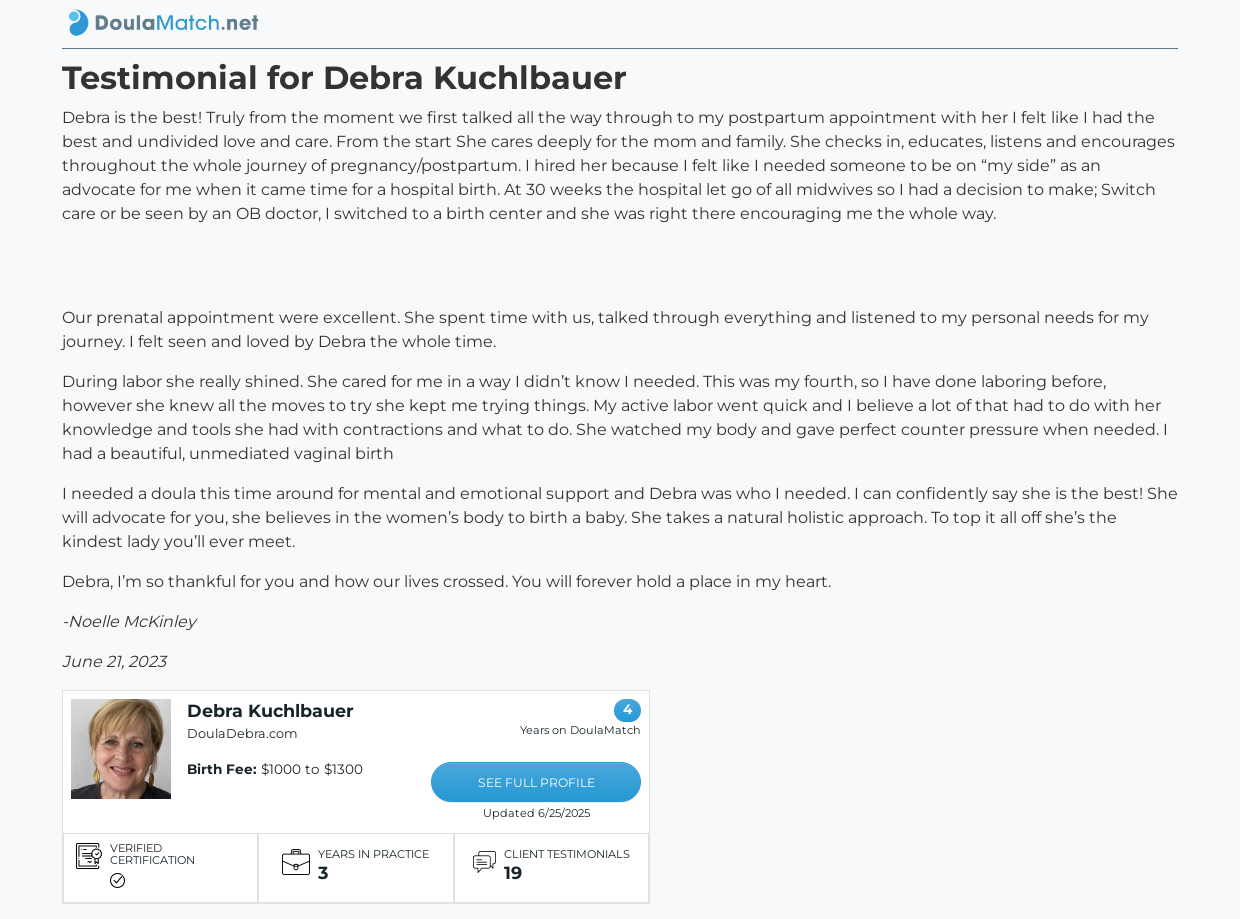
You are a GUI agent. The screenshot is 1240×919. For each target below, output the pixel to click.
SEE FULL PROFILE (536, 782)
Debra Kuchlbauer (270, 710)
